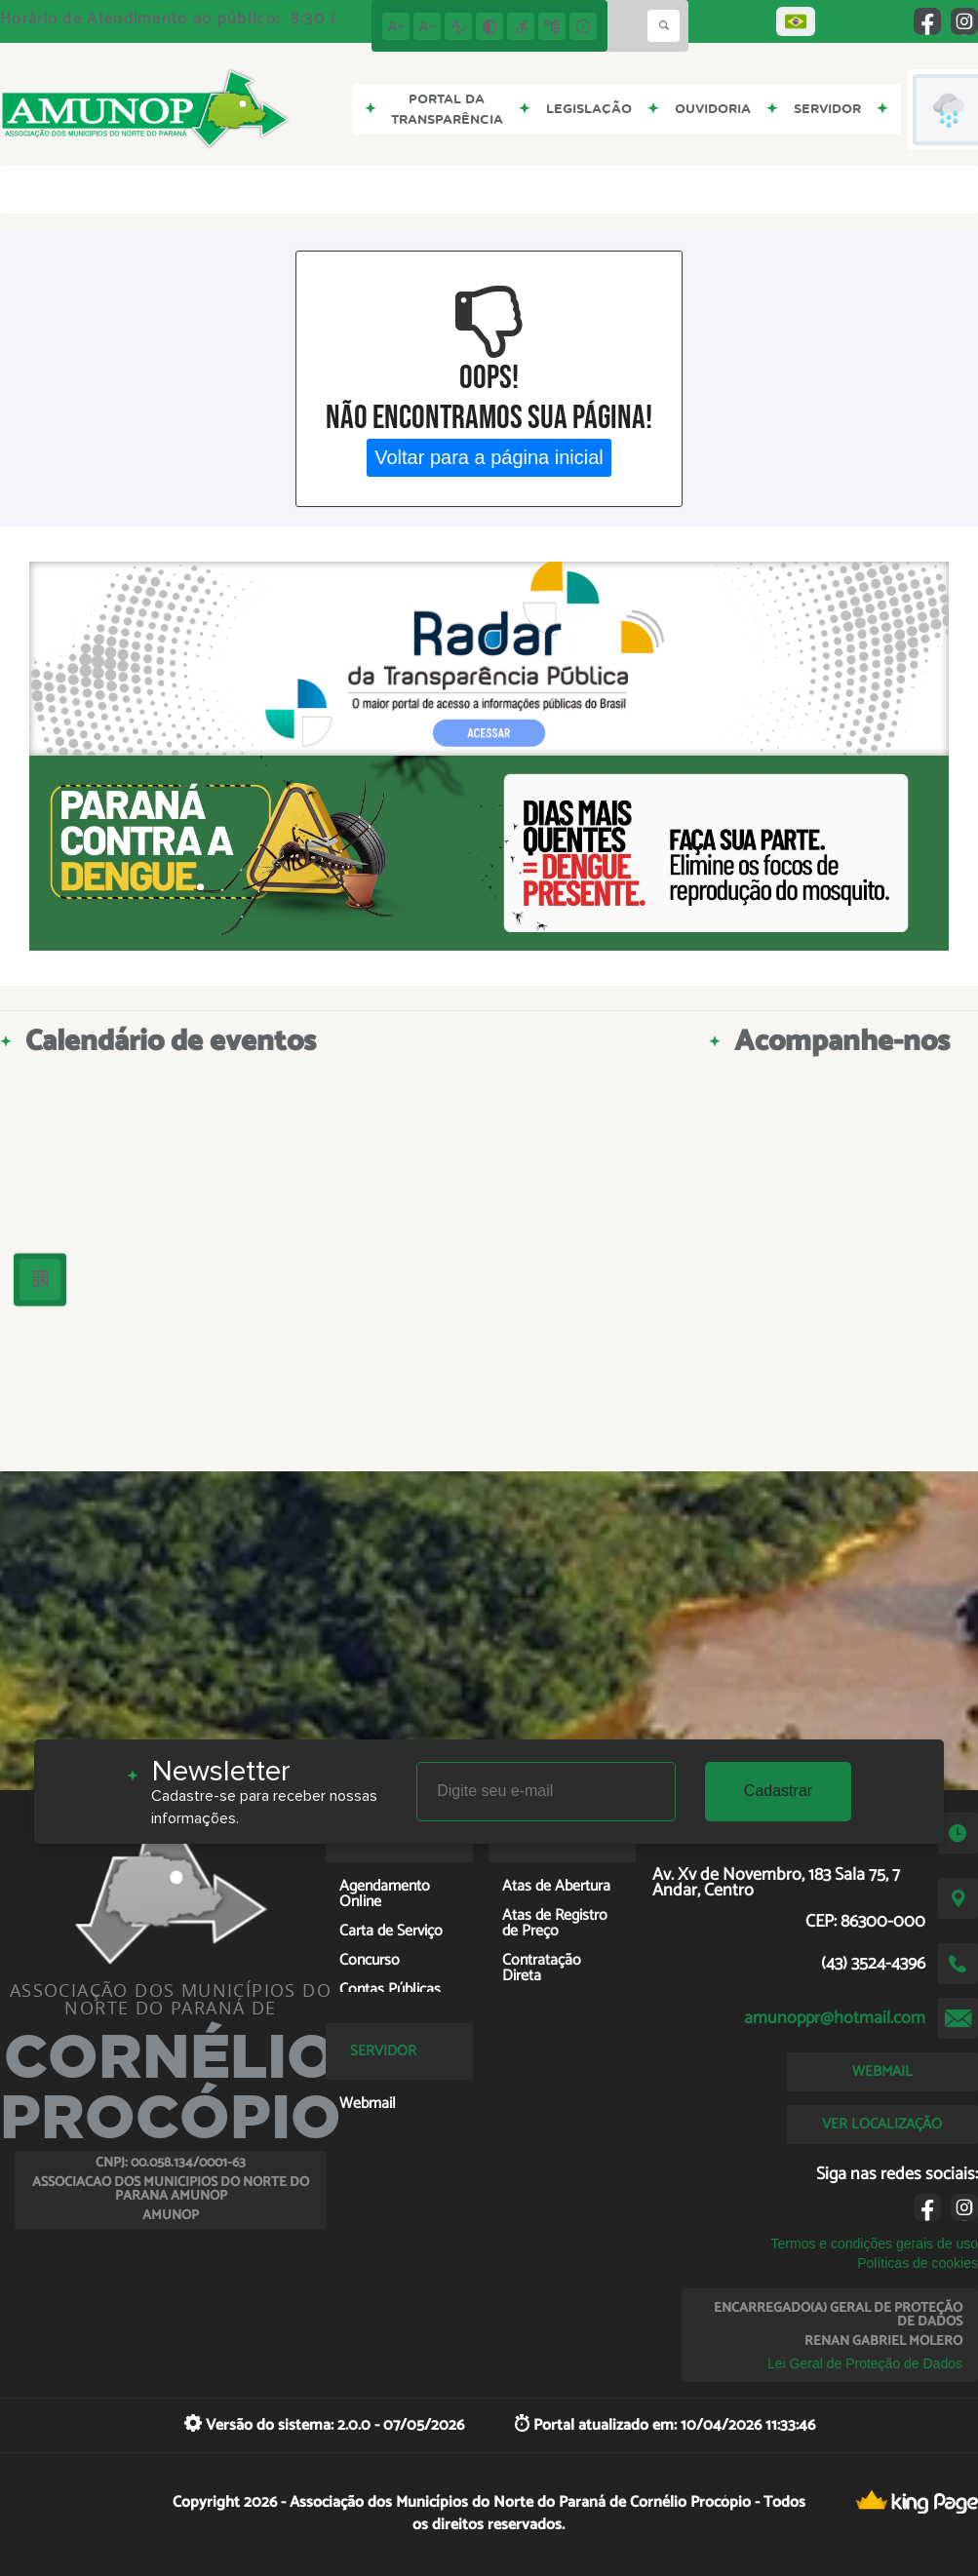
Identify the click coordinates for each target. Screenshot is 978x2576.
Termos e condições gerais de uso (874, 2243)
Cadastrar (778, 1790)
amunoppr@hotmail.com (834, 2018)
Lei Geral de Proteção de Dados (864, 2363)
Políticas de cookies (917, 2263)
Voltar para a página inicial (489, 457)
